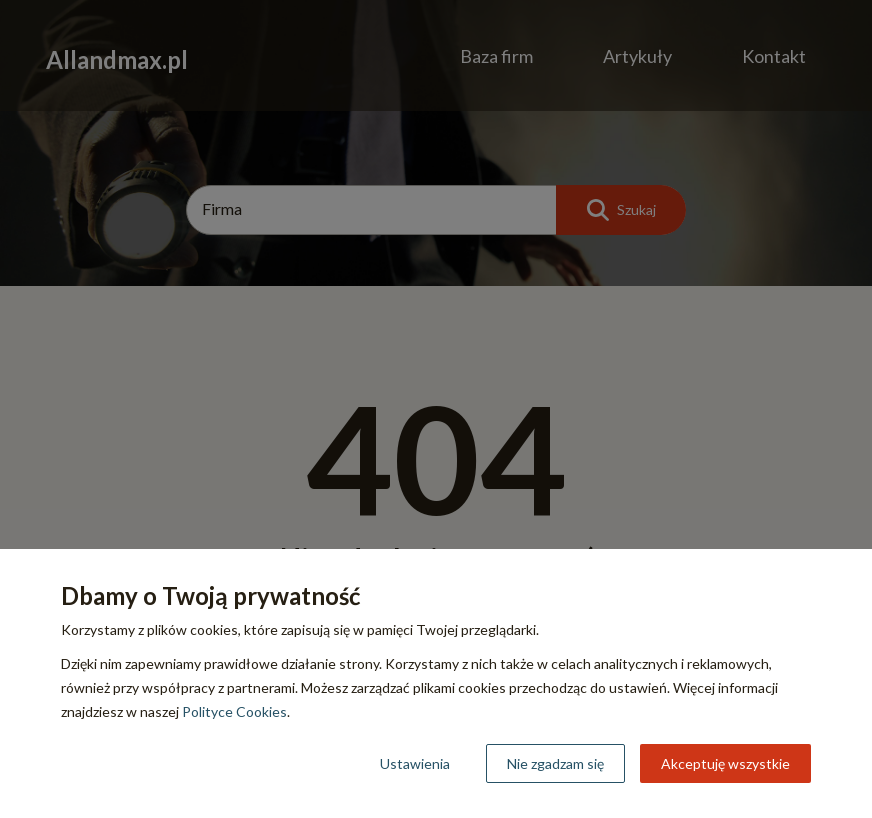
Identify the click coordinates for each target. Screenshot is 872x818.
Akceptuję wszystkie (725, 763)
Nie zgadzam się (555, 763)
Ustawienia (415, 763)
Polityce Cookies (234, 711)
